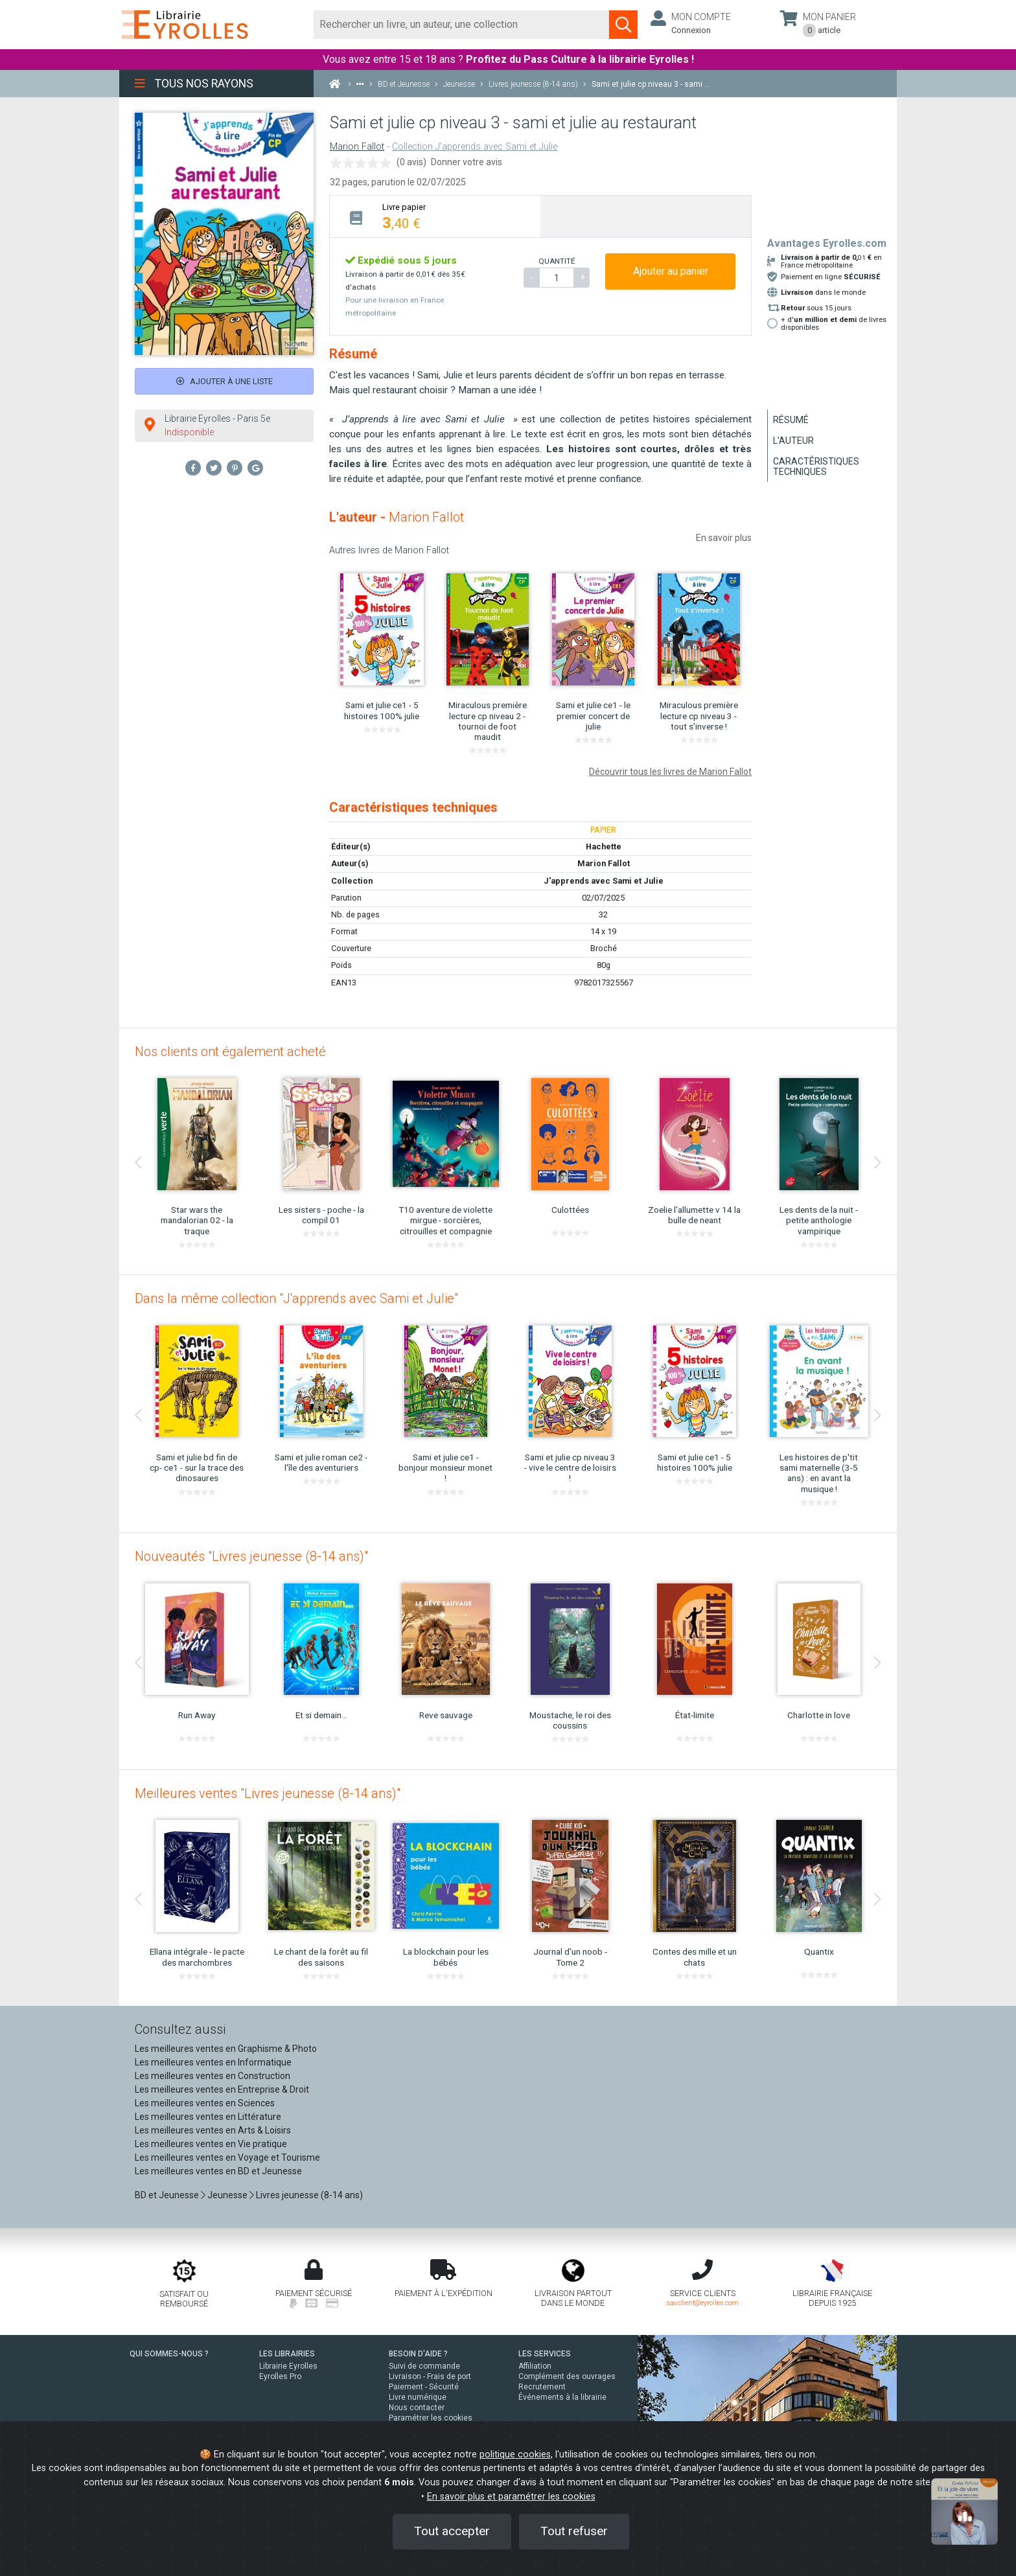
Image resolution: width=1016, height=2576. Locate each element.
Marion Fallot (357, 146)
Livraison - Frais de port (430, 2376)
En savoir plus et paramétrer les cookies (511, 2496)
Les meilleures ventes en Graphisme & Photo (226, 2048)
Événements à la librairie (562, 2397)
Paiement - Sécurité (424, 2386)
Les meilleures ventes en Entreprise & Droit (222, 2089)
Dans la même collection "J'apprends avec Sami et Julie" (296, 1298)
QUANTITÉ (556, 261)
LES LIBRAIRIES (287, 2353)
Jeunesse (227, 2195)
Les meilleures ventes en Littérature (208, 2116)
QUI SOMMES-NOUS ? (169, 2353)
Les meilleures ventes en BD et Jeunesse (218, 2171)
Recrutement (542, 2386)
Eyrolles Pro (280, 2376)
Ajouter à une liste (224, 381)
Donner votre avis (466, 162)
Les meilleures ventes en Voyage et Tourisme (227, 2157)
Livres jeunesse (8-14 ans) (309, 2195)
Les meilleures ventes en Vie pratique (211, 2144)
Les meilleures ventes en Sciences (205, 2103)
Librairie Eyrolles (288, 2366)
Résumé (791, 420)
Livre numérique (417, 2397)
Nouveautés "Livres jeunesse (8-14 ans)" (251, 1556)
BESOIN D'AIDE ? (418, 2353)
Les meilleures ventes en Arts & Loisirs (213, 2130)
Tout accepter (452, 2531)
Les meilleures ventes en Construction (212, 2076)
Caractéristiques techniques (816, 466)
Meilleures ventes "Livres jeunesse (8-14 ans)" (267, 1793)
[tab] (435, 216)
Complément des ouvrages (567, 2376)
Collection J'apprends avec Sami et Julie (474, 146)
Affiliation (534, 2366)
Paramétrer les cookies (430, 2417)
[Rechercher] (462, 24)
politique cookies (515, 2454)
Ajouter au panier (670, 271)
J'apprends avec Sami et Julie (604, 881)
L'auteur (793, 440)
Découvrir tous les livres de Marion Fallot (670, 771)
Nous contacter (416, 2407)
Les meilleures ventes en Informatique (213, 2062)
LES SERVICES (544, 2353)
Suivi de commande (424, 2366)
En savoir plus (724, 538)
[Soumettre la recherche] (623, 24)
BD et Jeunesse (167, 2195)
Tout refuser (574, 2531)
